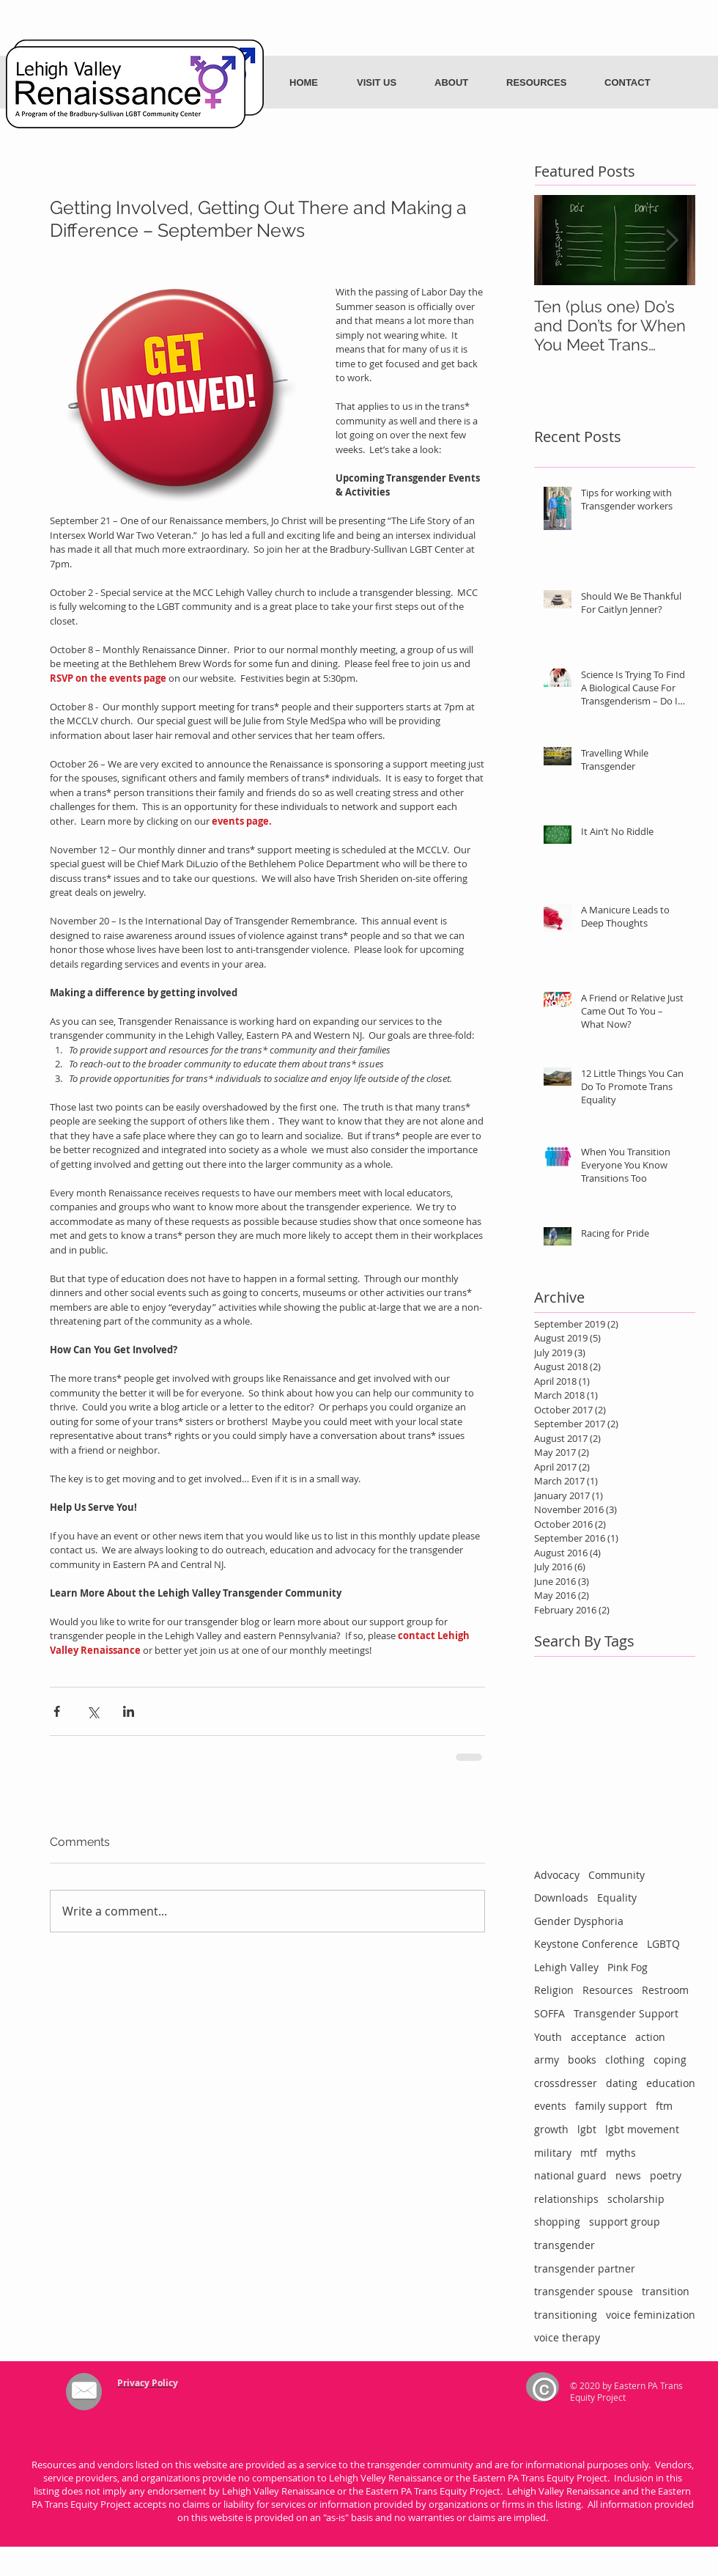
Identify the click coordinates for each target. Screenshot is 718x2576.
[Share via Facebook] (57, 1711)
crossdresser (565, 2083)
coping (670, 2060)
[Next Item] (671, 240)
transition (665, 2291)
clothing (625, 2060)
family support (611, 2106)
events (550, 2106)
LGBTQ (663, 1944)
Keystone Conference (586, 1944)
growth (551, 2129)
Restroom (665, 1990)
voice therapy (567, 2337)
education (670, 2083)
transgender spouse (583, 2291)
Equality (617, 1898)
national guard (570, 2175)
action (650, 2037)
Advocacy (557, 1875)
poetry (665, 2175)
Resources (607, 1990)
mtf (588, 2153)
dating (621, 2083)
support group (624, 2222)
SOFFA (549, 2013)
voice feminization (650, 2315)
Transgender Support (626, 2013)
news (628, 2175)
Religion (554, 1990)
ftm (664, 2106)
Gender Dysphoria (578, 1921)
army (546, 2060)
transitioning (565, 2315)
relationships (566, 2199)
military (552, 2153)
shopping (557, 2222)
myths (621, 2153)
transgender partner (584, 2268)
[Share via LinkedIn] (129, 1711)
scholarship (636, 2199)
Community (616, 1875)
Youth (548, 2037)
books (582, 2060)
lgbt (586, 2129)
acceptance (598, 2037)
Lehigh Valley (566, 1967)
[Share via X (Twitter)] (93, 1711)
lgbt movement (642, 2129)
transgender (564, 2245)
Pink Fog (627, 1967)
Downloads (561, 1898)
